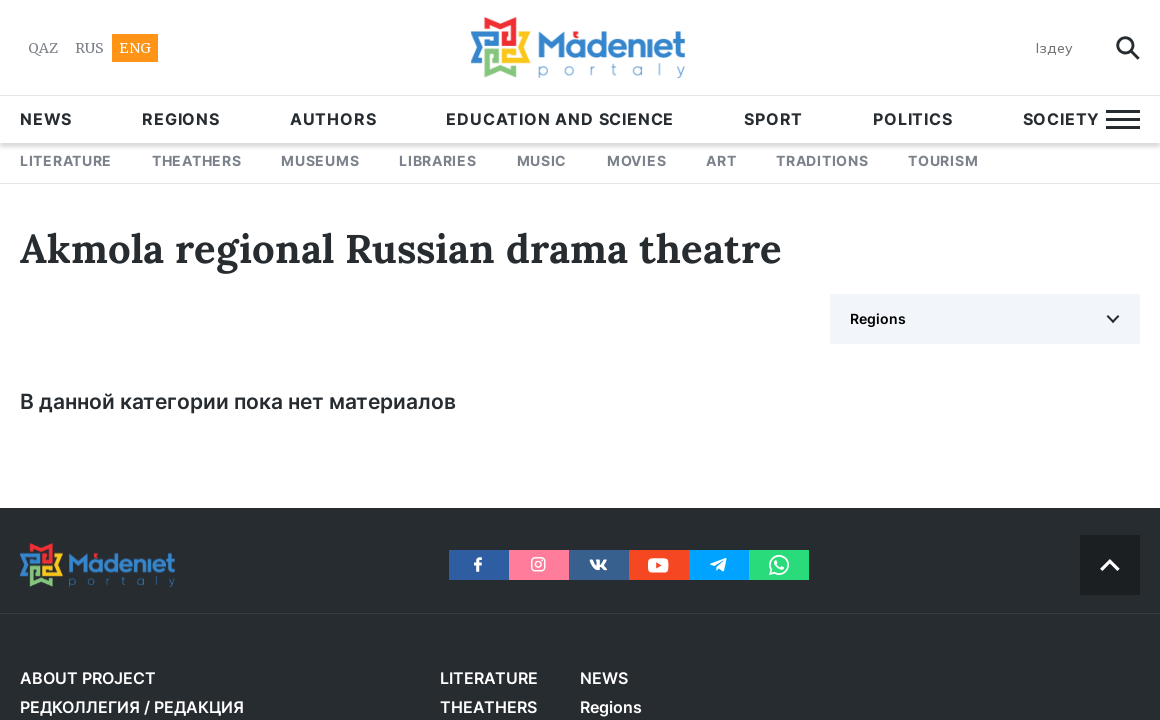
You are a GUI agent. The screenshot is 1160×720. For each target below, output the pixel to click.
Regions (181, 119)
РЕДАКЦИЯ (199, 707)
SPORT (773, 119)
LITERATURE (66, 160)
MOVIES (636, 160)
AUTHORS (333, 119)
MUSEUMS (320, 160)
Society (1062, 119)
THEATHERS (196, 160)
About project (88, 678)
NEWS (46, 119)
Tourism (943, 160)
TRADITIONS (822, 160)
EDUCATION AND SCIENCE (560, 119)
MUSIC (542, 160)
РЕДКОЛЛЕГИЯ (80, 707)
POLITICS (912, 119)
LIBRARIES (437, 160)
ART (721, 160)
